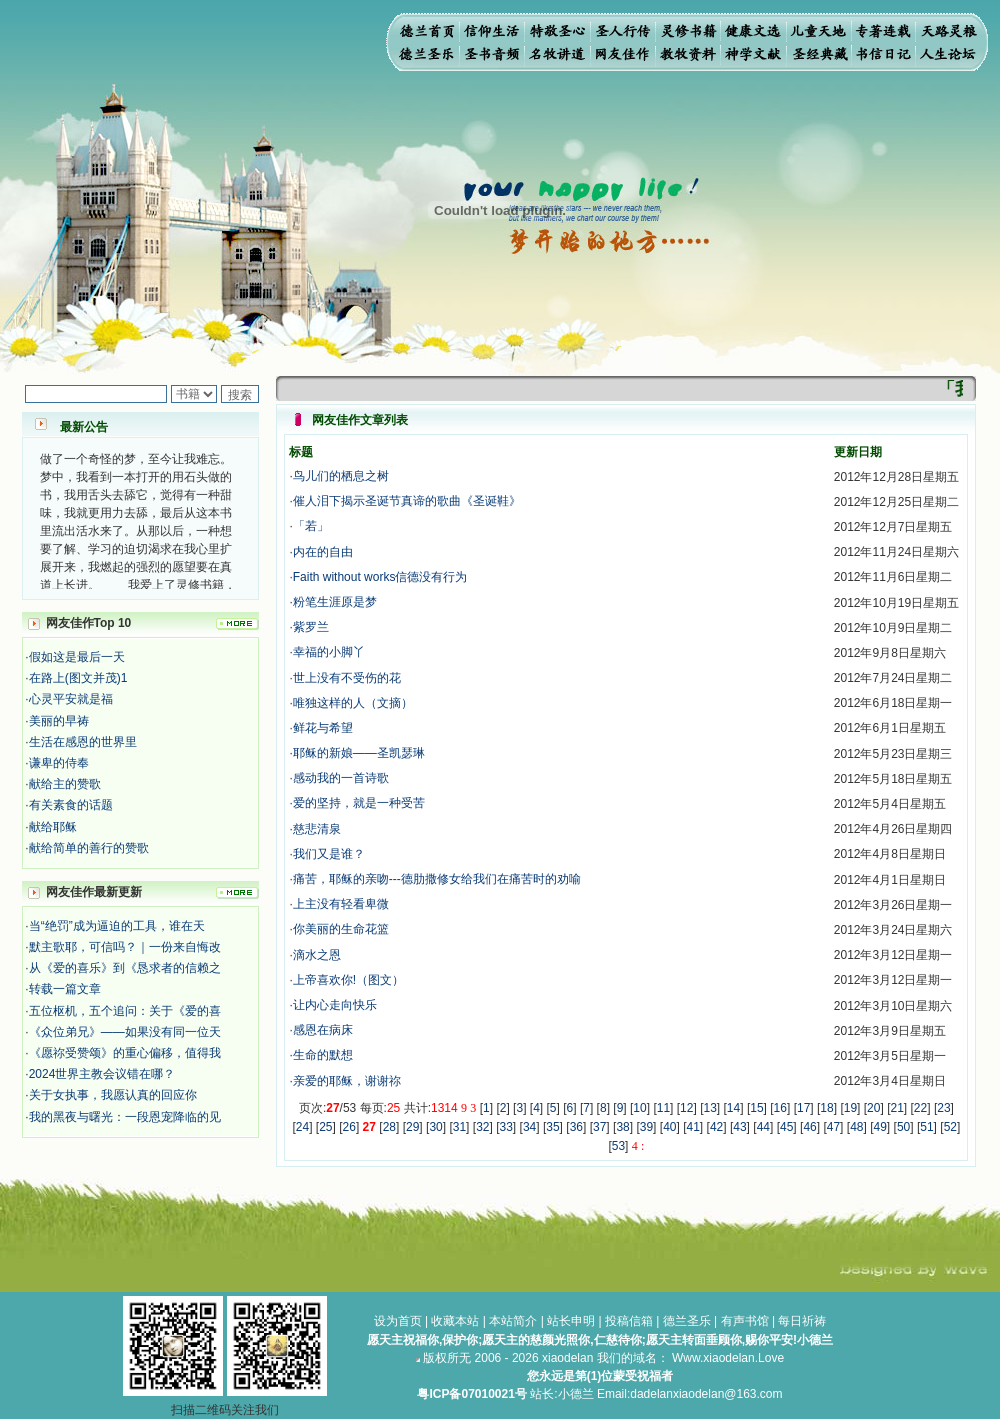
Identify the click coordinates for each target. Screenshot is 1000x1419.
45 (786, 1127)
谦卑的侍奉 (59, 763)
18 (826, 1108)
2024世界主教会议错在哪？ (102, 1074)
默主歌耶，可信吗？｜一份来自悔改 (125, 947)
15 (756, 1108)
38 (622, 1127)
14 (733, 1108)
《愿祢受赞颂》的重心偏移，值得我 (125, 1053)
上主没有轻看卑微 (341, 904)
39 (646, 1127)
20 (873, 1108)
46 (809, 1127)
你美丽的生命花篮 (341, 929)
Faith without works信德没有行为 (380, 577)
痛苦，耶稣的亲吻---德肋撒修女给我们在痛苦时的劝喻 (437, 879)
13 (709, 1108)
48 (856, 1127)
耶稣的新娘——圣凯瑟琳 (359, 753)
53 (618, 1146)
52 (950, 1127)
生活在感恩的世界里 (83, 742)
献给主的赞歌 (65, 784)
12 (686, 1108)
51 (926, 1127)
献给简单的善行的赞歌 (89, 848)
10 (639, 1108)
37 (599, 1127)
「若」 (311, 526)
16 (780, 1108)
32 (482, 1127)
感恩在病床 (323, 1030)
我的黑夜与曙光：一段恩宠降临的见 (125, 1117)
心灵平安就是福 (71, 699)
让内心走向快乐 (335, 1005)
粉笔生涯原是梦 (335, 602)
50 (903, 1127)
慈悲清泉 (317, 829)
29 (412, 1127)
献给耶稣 (53, 827)
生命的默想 (323, 1055)
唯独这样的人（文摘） (353, 703)
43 (739, 1127)
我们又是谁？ (329, 854)
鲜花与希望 (323, 728)
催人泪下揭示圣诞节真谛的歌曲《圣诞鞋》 (407, 501)
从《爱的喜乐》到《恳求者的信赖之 (125, 968)
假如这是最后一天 (77, 657)
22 (920, 1108)
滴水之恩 (317, 955)
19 (850, 1108)
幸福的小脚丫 (329, 652)
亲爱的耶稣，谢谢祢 (347, 1081)
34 (529, 1127)
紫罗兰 (311, 627)
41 (693, 1127)
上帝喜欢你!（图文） (348, 980)
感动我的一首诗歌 (341, 778)
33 (506, 1127)
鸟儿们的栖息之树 (341, 476)
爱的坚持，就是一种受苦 (359, 803)
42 (716, 1127)
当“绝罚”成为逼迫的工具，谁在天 (117, 926)
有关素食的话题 (71, 805)
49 (880, 1127)
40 (669, 1127)
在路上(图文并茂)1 (78, 678)
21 (896, 1108)
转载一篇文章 (65, 989)
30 (435, 1127)
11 (663, 1108)
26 (349, 1127)
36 (576, 1127)
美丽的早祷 (59, 721)
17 (803, 1108)
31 (459, 1127)
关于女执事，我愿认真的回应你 (113, 1095)
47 (833, 1127)
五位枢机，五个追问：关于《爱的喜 (125, 1011)
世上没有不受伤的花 (347, 678)
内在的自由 (323, 552)
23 (943, 1108)
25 (325, 1127)
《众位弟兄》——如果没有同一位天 (125, 1032)
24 (302, 1127)
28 (389, 1127)
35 (552, 1127)
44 (763, 1127)
